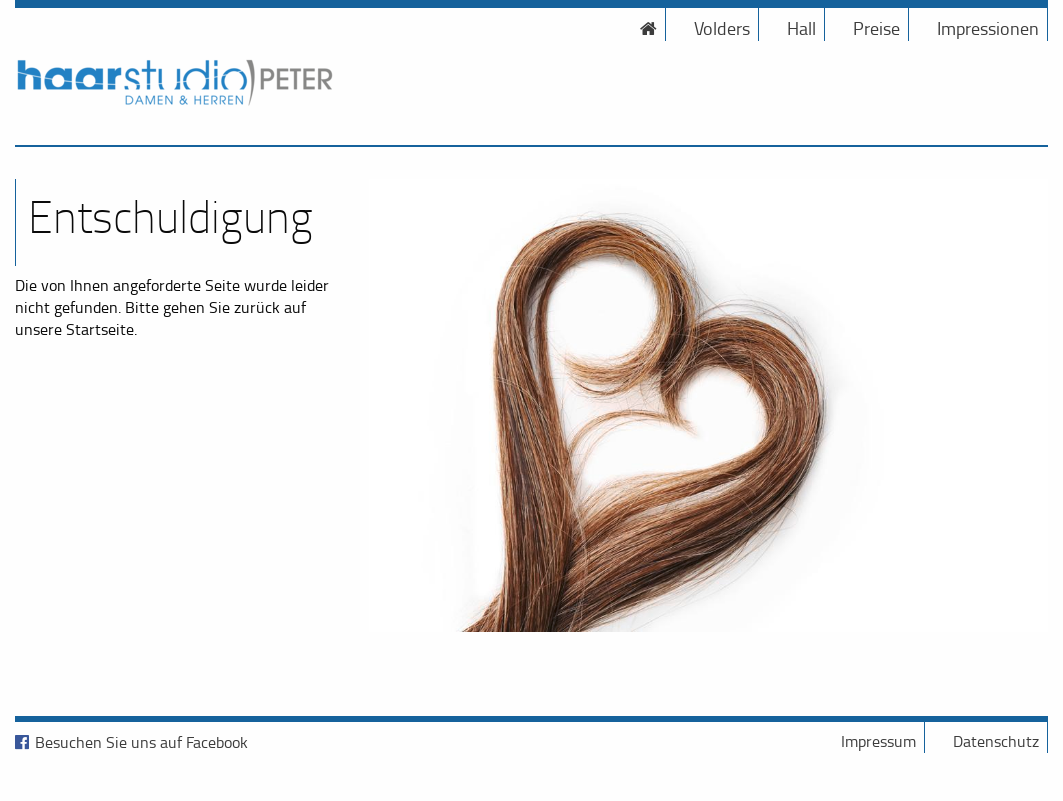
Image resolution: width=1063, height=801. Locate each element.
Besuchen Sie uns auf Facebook (141, 742)
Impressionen (988, 28)
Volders (722, 28)
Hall (801, 28)
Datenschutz (996, 741)
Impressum (878, 741)
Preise (876, 28)
